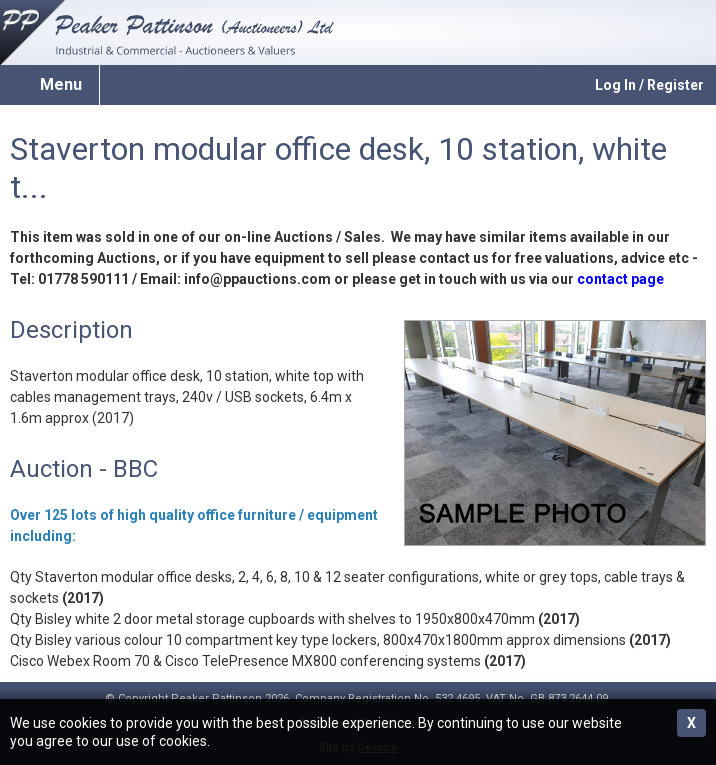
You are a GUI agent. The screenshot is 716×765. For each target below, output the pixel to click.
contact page (620, 279)
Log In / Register (649, 85)
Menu (61, 84)
